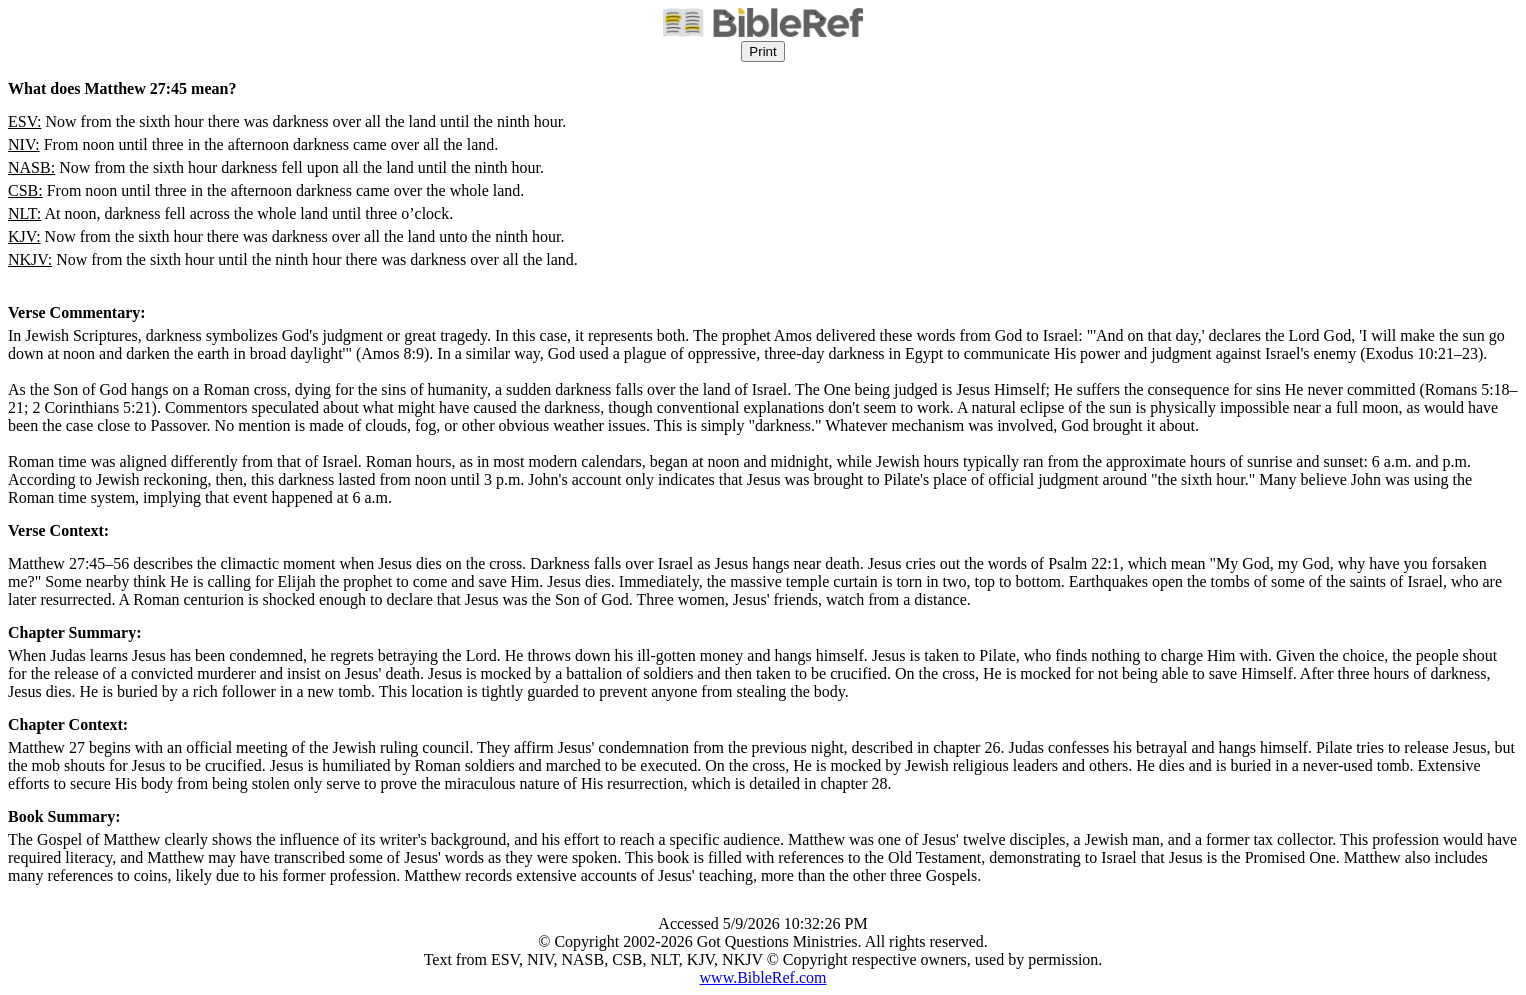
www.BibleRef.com (763, 977)
